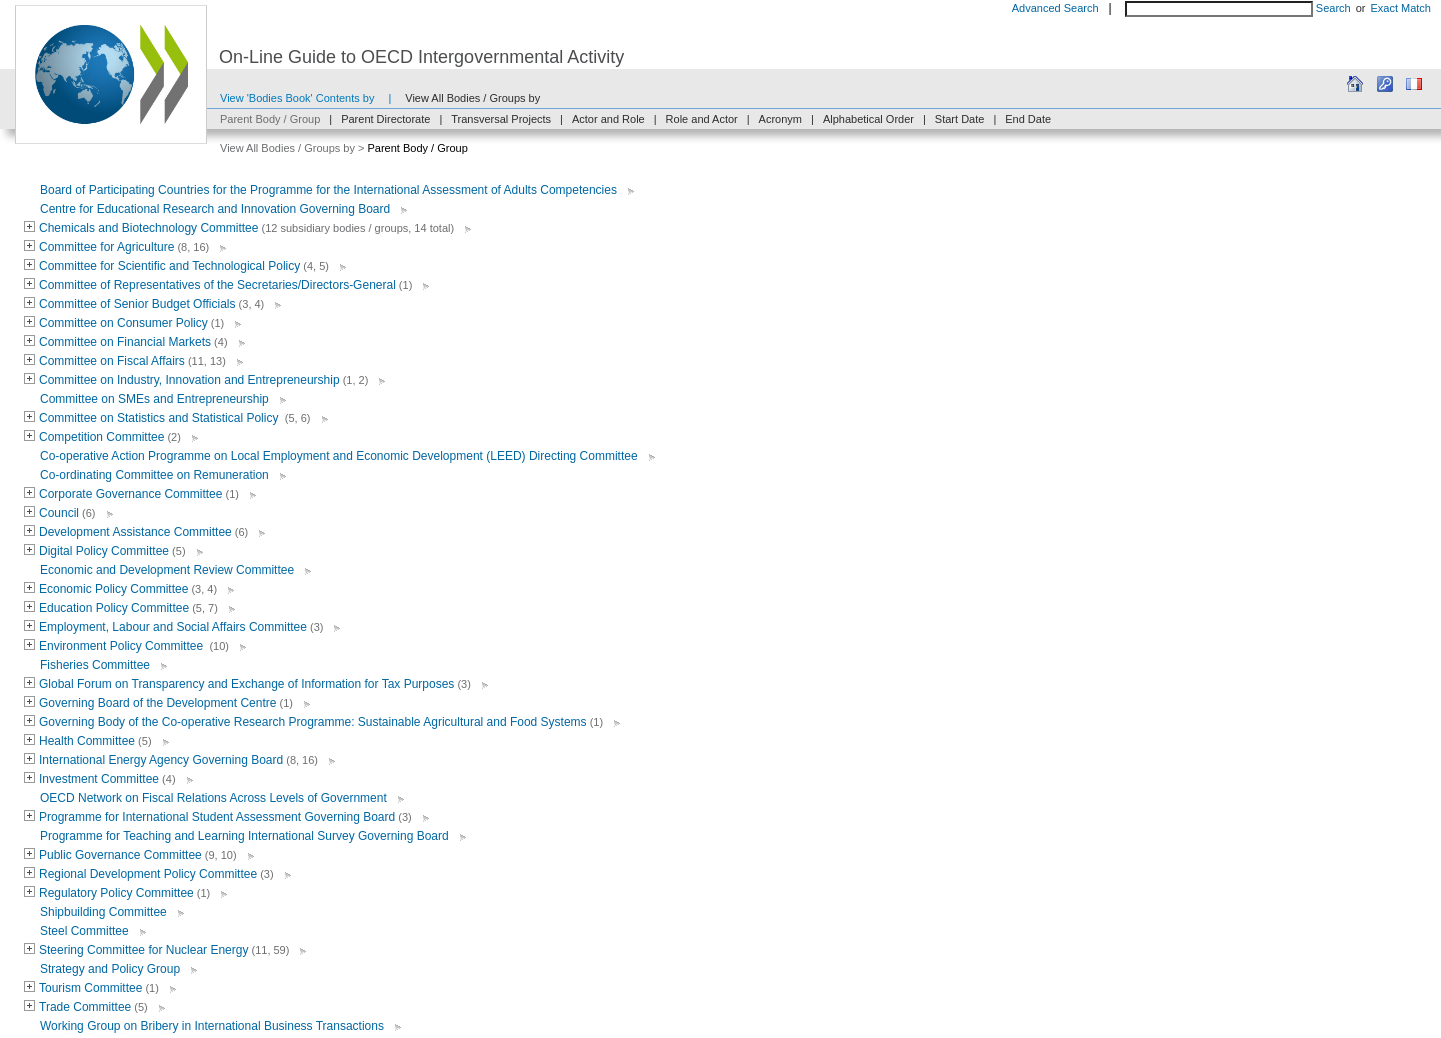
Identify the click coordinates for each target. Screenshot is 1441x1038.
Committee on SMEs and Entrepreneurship (154, 399)
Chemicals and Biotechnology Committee (148, 228)
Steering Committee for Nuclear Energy (143, 950)
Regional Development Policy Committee (148, 874)
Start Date (960, 119)
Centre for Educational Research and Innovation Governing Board (215, 209)
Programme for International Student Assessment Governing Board (217, 817)
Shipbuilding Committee (103, 912)
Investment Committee (99, 779)
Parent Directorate (385, 119)
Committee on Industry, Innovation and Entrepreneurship (189, 380)
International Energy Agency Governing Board (161, 760)
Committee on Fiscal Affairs (112, 361)
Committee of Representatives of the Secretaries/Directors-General (217, 285)
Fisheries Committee (95, 665)
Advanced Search (1055, 8)
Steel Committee (84, 931)
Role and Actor (702, 119)
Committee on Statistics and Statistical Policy (160, 418)
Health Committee (87, 741)
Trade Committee (85, 1007)
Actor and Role (608, 119)
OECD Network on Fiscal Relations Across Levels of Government (213, 798)
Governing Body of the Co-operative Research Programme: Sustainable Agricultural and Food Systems (313, 722)
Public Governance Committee (120, 855)
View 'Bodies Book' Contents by (297, 98)
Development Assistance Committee (135, 532)
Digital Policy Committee (104, 551)
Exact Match (1400, 8)
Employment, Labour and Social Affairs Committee (173, 627)
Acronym (780, 119)
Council (59, 513)
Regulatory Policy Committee (116, 893)
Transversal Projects (501, 119)
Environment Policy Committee (122, 646)
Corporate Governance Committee (130, 494)
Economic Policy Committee (113, 589)
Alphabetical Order (868, 119)
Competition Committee (101, 437)
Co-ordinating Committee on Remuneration (154, 475)
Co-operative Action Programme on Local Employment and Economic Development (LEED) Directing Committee (339, 456)
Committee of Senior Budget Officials (137, 304)
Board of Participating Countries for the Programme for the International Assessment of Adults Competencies (328, 190)
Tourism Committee (90, 988)
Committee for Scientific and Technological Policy (169, 266)
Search (1333, 8)
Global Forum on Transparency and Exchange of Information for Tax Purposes (246, 684)
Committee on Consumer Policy (123, 323)
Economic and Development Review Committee (167, 570)
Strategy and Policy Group (110, 969)
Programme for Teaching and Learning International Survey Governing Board (244, 836)
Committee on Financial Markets (125, 342)
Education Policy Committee (114, 608)
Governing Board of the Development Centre (157, 703)
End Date (1028, 119)
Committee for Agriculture (106, 247)
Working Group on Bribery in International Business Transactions (212, 1026)
